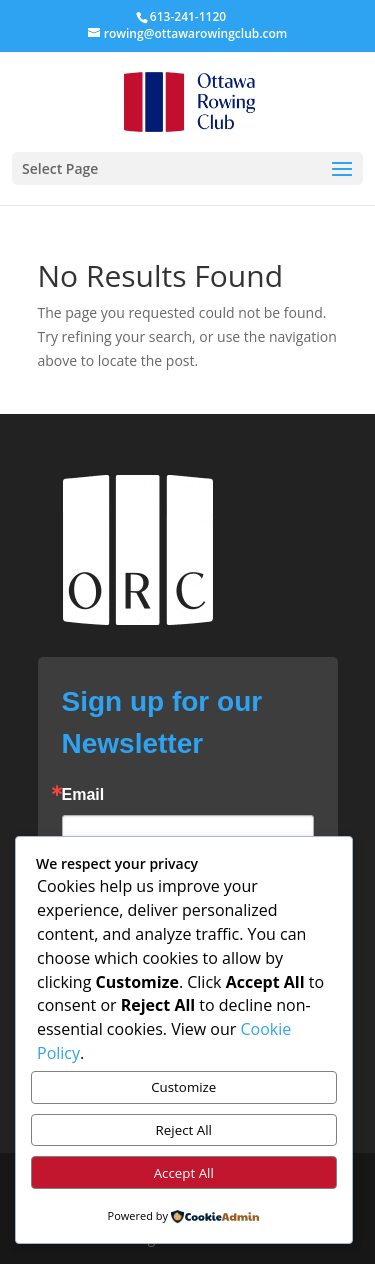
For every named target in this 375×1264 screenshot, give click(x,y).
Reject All (184, 1130)
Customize (183, 1087)
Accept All (184, 1173)
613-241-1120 (188, 16)
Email (83, 795)
